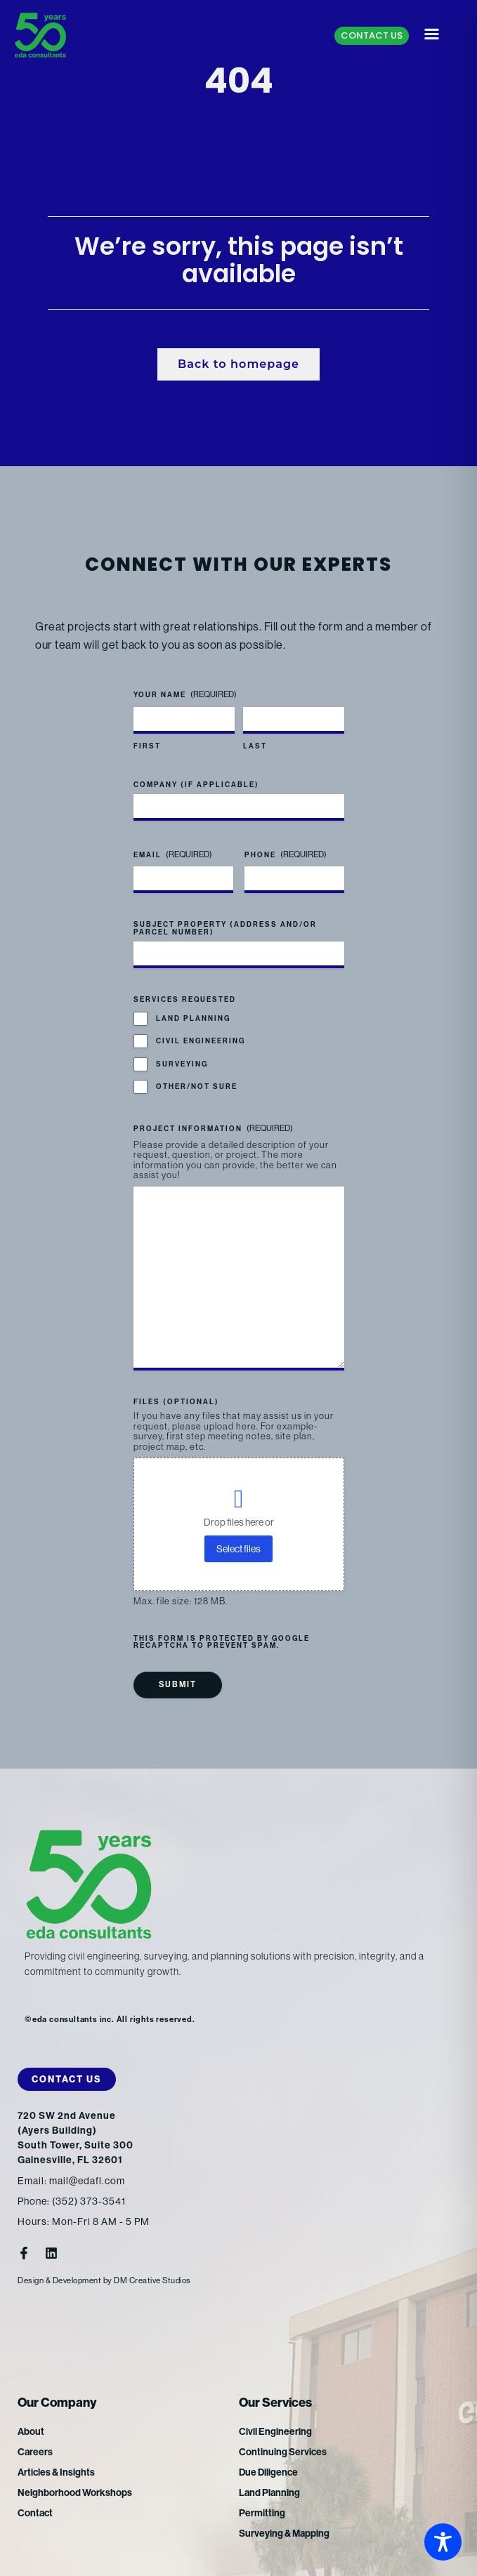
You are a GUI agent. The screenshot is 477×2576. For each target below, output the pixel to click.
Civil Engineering (200, 1041)
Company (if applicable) (196, 784)
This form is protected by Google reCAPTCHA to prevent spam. (221, 1642)
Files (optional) (176, 1402)
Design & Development (59, 2280)
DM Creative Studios (152, 2280)
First (147, 746)
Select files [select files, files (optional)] (238, 1548)
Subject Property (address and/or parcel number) (225, 928)
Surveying (182, 1064)
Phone (285, 855)
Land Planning (193, 1019)
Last (255, 746)
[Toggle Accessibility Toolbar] (443, 2542)
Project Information (213, 1129)
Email (172, 855)
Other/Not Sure (196, 1087)
